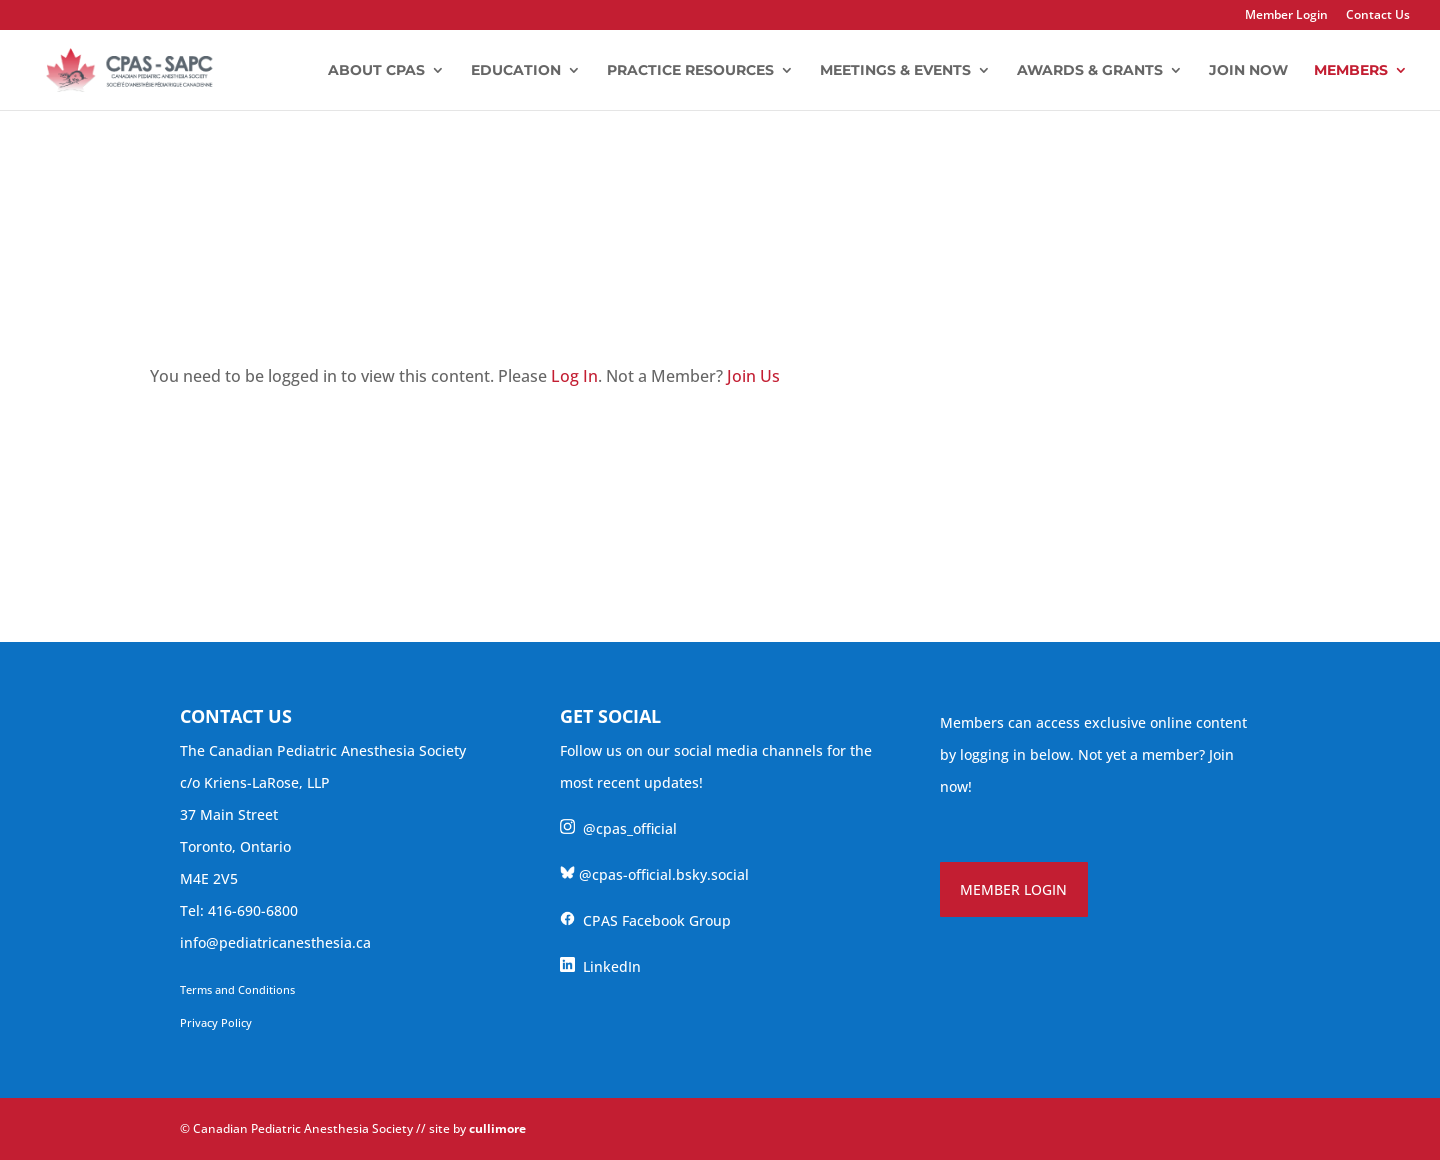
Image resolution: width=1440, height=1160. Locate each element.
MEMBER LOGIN (1013, 889)
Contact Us (1378, 16)
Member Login (1286, 16)
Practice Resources (690, 71)
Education (516, 71)
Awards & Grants (1090, 71)
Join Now (1248, 71)
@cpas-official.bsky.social (654, 874)
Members (1351, 71)
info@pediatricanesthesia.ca (275, 942)
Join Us (753, 376)
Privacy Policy (216, 1022)
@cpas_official (618, 828)
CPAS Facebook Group (645, 920)
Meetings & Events (895, 71)
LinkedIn (600, 966)
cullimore (497, 1128)
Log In (574, 376)
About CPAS (376, 71)
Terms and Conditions (237, 989)
